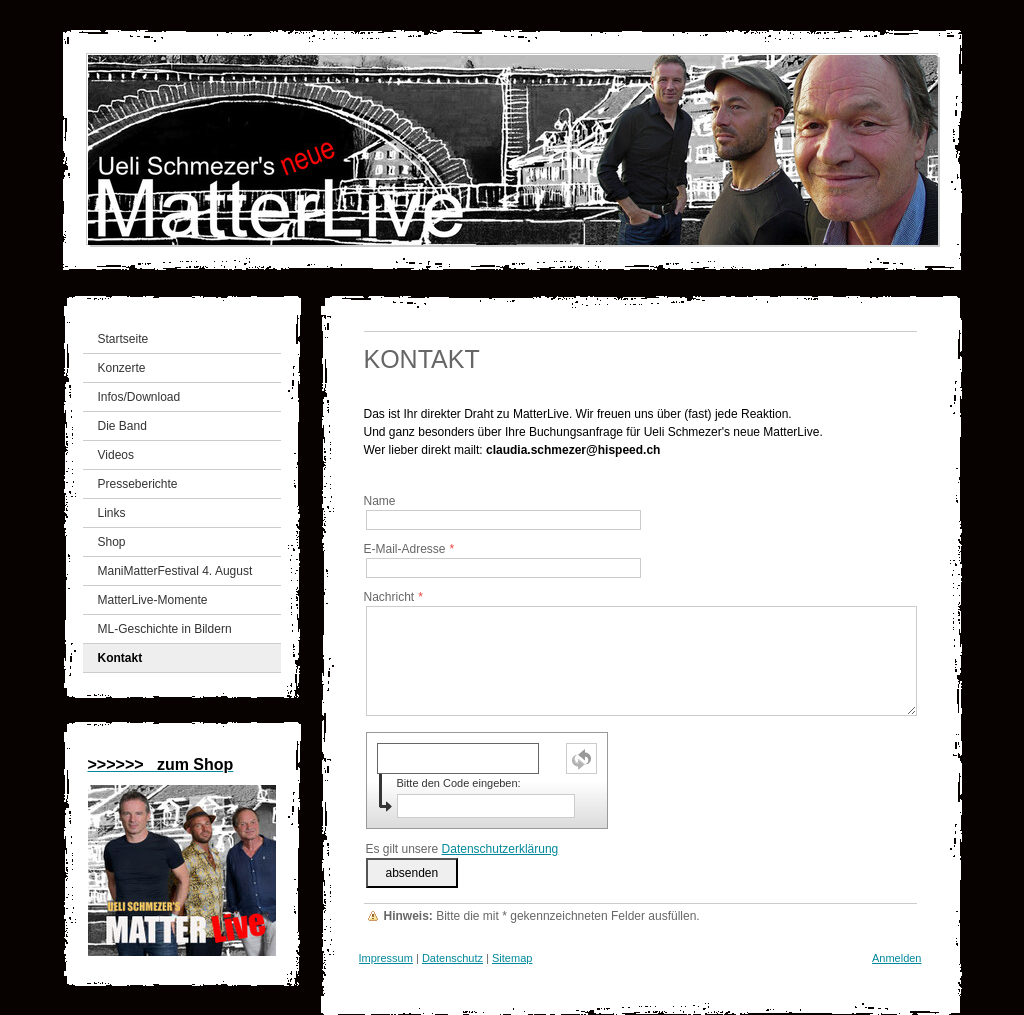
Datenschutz (452, 958)
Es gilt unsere (462, 849)
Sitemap (512, 958)
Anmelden (897, 958)
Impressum (386, 958)
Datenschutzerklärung (500, 849)
